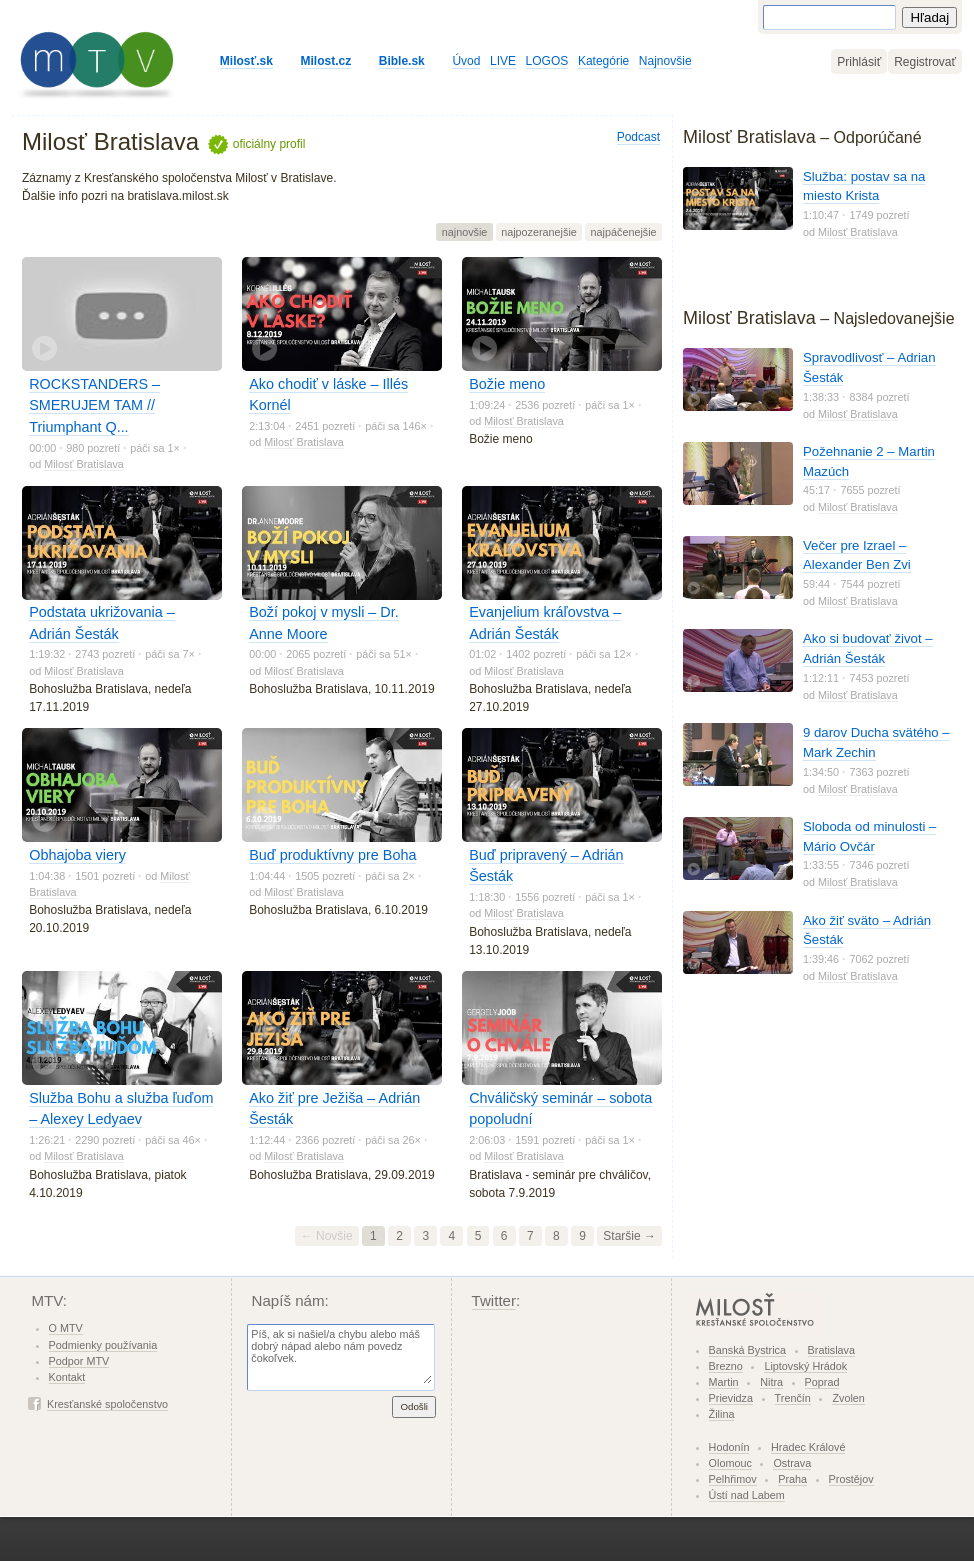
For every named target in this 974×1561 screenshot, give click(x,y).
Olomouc (730, 1463)
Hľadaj (929, 17)
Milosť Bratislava (84, 464)
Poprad (822, 1382)
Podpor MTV (79, 1361)
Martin (724, 1382)
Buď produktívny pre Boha (332, 855)
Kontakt (67, 1377)
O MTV (66, 1328)
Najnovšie (665, 61)
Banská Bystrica (747, 1350)
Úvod (466, 61)
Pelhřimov (733, 1479)
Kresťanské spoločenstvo (107, 1404)
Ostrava (792, 1463)
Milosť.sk (246, 61)
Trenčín (793, 1398)
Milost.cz (326, 61)
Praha (792, 1479)
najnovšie (465, 232)
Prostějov (851, 1479)
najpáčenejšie (624, 232)
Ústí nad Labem (747, 1495)
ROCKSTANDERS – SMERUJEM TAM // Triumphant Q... (94, 405)
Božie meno (507, 384)
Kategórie (603, 61)
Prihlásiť (859, 62)
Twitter (494, 1300)
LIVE (503, 61)
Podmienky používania (103, 1345)
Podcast (638, 137)
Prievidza (731, 1398)
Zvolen (848, 1398)
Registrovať (925, 62)
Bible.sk (402, 61)
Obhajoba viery (77, 855)
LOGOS (547, 61)
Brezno (726, 1366)
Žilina (722, 1414)
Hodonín (729, 1447)
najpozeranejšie (539, 232)
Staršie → (629, 1236)
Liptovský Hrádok (805, 1366)
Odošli (414, 1406)
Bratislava (831, 1350)
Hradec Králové (808, 1447)
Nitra (771, 1382)
